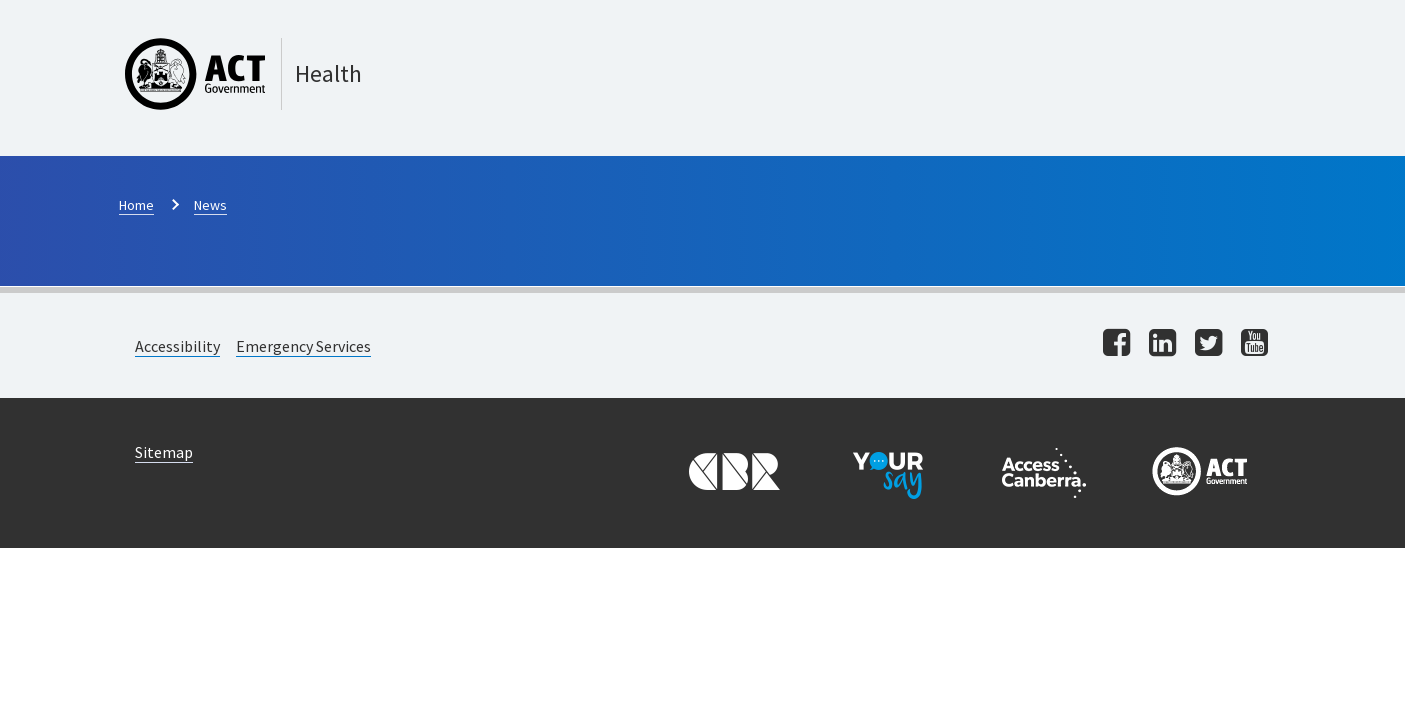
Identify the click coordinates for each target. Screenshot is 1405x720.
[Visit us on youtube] (1254, 344)
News (210, 205)
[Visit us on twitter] (1208, 344)
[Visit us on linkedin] (1162, 344)
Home (136, 205)
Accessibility (177, 346)
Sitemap (164, 452)
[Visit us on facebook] (1116, 344)
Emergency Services (303, 346)
